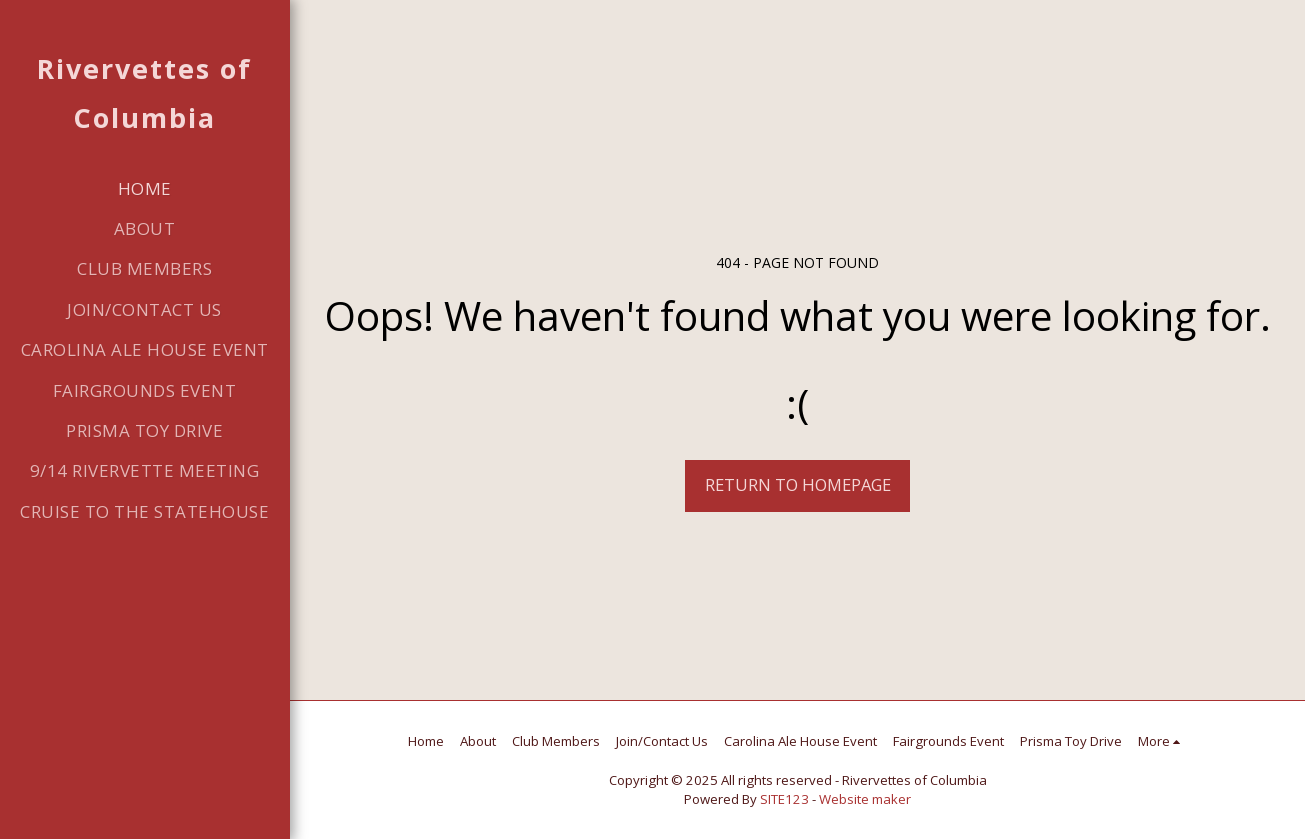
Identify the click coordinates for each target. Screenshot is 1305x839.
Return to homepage (798, 484)
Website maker (865, 799)
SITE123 (784, 799)
